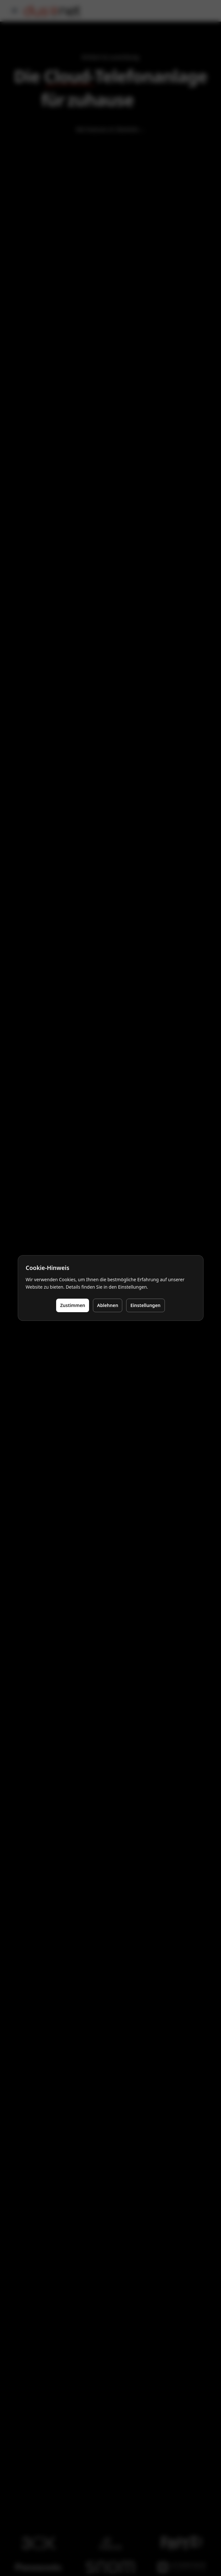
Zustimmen (72, 1305)
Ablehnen (107, 1305)
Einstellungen (145, 1305)
